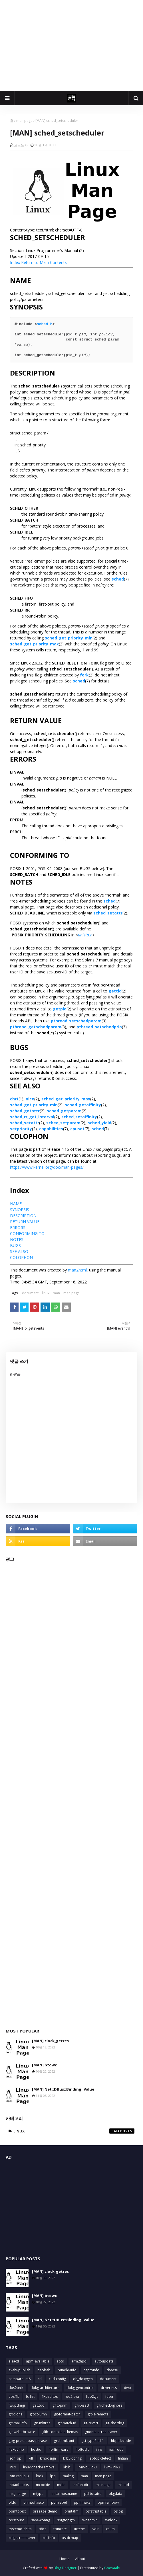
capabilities (51, 1128)
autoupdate (104, 2361)
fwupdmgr (17, 2405)
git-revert (90, 2423)
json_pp (15, 2458)
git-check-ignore (109, 2405)
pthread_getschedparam (35, 1026)
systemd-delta (20, 2528)
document (30, 1293)
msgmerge (17, 2493)
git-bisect (81, 2405)
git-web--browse (22, 2431)
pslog (118, 2511)
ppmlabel (59, 2502)
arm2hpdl (79, 2361)
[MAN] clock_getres (50, 2040)
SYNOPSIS (19, 1209)
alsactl (14, 2361)
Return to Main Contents (44, 262)
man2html (77, 1270)
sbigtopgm (66, 2520)
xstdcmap (70, 2537)
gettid (115, 991)
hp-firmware (59, 2449)
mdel (61, 2484)
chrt (14, 1099)
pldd (12, 2502)
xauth (110, 2528)
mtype (38, 2493)
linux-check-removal (39, 2467)
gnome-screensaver (101, 2431)
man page (24, 120)
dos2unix (16, 2387)
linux (45, 1293)
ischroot (116, 2449)
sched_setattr (107, 913)
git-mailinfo (18, 2423)
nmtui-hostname (64, 2493)
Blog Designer (65, 2567)
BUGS (15, 1245)
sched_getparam (64, 1110)
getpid (60, 1009)
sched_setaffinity (79, 1116)
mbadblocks (19, 2484)
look (39, 2476)
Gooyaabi (112, 2567)
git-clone (16, 2414)
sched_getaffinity (83, 1104)
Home (64, 2558)
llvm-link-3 (112, 2467)
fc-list (30, 2396)
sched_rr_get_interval (32, 1116)
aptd (60, 2361)
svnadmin (90, 2520)
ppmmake (82, 2502)
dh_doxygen (83, 2378)
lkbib (67, 2467)
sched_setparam (63, 1122)
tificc (42, 2528)
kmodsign (48, 2458)
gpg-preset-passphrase (28, 2440)
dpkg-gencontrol (80, 2387)
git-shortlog (114, 2423)
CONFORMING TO (27, 1233)
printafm (71, 2511)
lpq (53, 2476)
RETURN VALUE (24, 1221)
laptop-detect (100, 2458)
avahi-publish (19, 2370)
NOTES (16, 1239)
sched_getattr (25, 1110)
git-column (38, 2414)
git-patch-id (67, 2423)
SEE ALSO (19, 1251)
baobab (44, 2370)
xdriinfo (49, 2537)
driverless (109, 2387)
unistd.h (85, 935)
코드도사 (21, 145)
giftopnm (60, 2405)
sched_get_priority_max (34, 644)
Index (15, 262)
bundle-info (67, 2370)
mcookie (43, 2484)
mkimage (103, 2484)
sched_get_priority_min (68, 638)
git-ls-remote (98, 2414)
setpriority (21, 1128)
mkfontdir (80, 2484)
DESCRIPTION (23, 1215)
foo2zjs (92, 2396)
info (99, 2449)
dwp (127, 2387)
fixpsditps (50, 2396)
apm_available (37, 2361)
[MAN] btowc (44, 2065)
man (56, 1293)
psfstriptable (96, 2511)
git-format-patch (67, 2414)
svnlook (111, 2520)
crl (40, 2378)
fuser (109, 2396)
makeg (68, 2476)
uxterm (79, 2528)
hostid (36, 2449)
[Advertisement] (71, 45)
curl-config (57, 2378)
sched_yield (99, 1122)
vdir (95, 2528)
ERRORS (17, 1227)
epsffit (14, 2396)
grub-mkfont (64, 2440)
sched (118, 579)
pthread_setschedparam (76, 1021)
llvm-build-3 (87, 2467)
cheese (112, 2370)
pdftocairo (93, 2493)
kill (31, 2458)
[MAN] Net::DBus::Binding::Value (63, 2089)
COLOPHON (21, 1257)
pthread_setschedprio (99, 1026)
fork (84, 675)
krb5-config (72, 2458)
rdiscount (16, 2520)
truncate (60, 2528)
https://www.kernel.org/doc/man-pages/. (47, 1167)
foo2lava (72, 2396)
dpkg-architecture (45, 2387)
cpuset (77, 1128)
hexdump (16, 2449)
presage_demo (45, 2511)
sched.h (45, 324)
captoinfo (91, 2370)
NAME (16, 1203)
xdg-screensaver (22, 2537)
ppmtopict (17, 2511)
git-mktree (42, 2423)
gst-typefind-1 (92, 2440)
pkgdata (115, 2493)
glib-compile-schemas (60, 2431)
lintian (123, 2458)
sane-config (40, 2520)
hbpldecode (121, 2440)
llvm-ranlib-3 (19, 2476)
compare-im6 (20, 2378)
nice (30, 1099)
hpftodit (82, 2449)
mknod (123, 2484)
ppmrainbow (108, 2502)
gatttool (39, 2405)
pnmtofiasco (33, 2502)
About (80, 2558)
